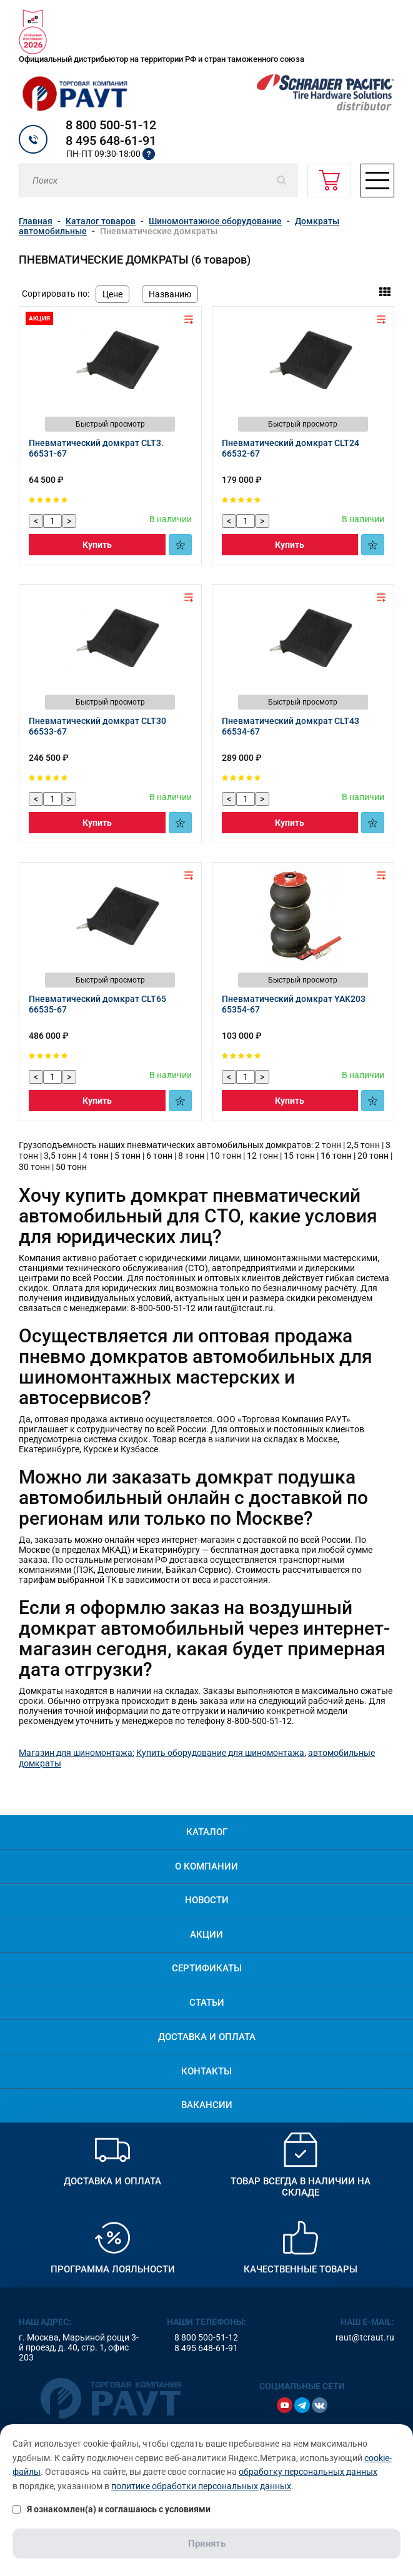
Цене (112, 294)
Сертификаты (207, 1968)
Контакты (206, 2071)
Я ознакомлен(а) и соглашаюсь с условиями (111, 2509)
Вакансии (206, 2105)
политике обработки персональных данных (201, 2486)
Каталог (206, 1832)
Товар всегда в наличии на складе (301, 2187)
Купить (97, 545)
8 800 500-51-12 (111, 124)
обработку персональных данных (308, 2472)
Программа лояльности (113, 2269)
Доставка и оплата (207, 2037)
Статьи (206, 2002)
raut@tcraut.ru (365, 2337)
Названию (170, 294)
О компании (206, 1866)
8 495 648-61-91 (111, 140)
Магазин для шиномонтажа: (76, 1753)
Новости (207, 1900)
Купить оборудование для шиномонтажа (220, 1753)
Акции (206, 1934)
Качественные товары (300, 2269)
